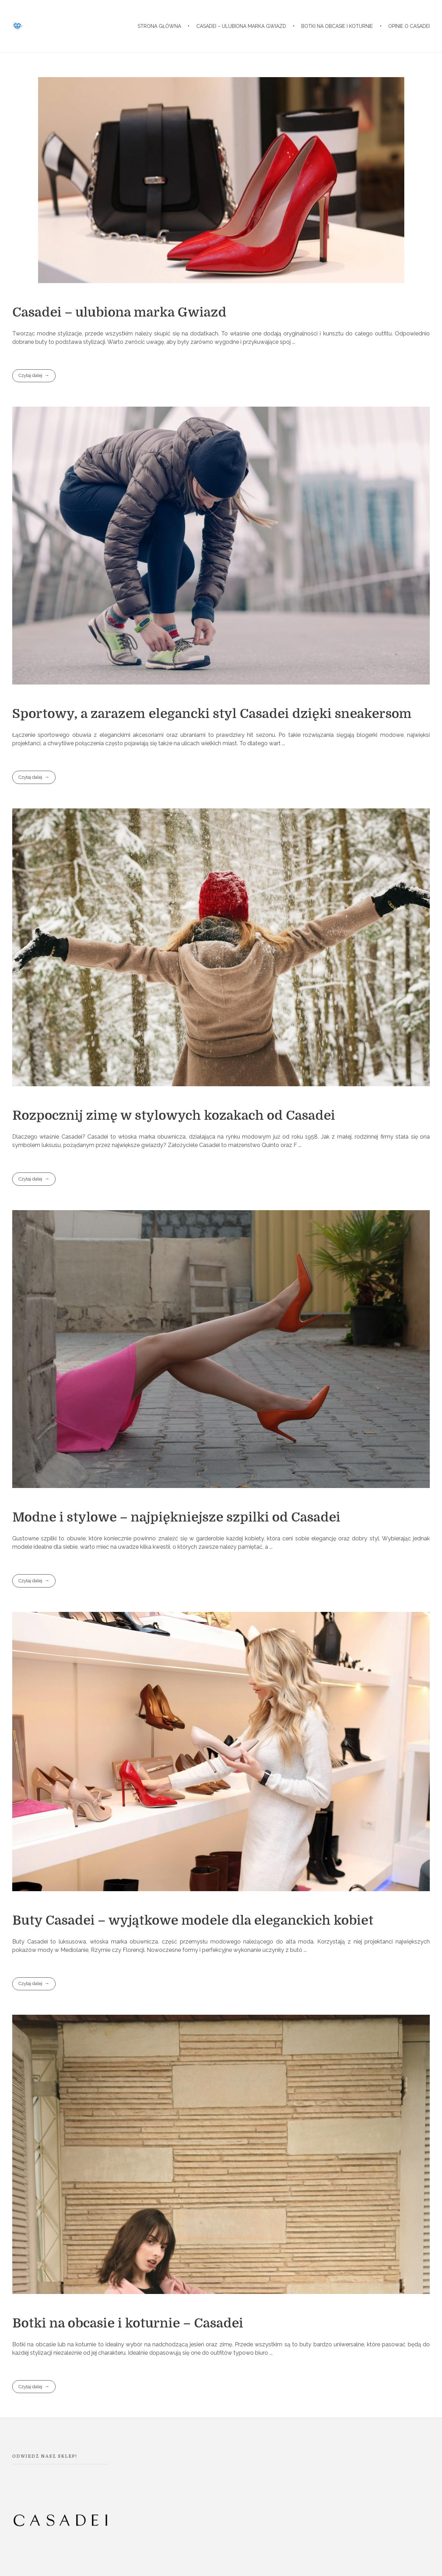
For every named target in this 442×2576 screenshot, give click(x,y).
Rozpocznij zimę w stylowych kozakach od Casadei (173, 1115)
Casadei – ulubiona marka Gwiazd (119, 312)
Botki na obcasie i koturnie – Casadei (127, 2323)
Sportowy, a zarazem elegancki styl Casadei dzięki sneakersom (212, 713)
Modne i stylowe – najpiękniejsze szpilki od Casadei (176, 1517)
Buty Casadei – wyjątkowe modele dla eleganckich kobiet (193, 1920)
